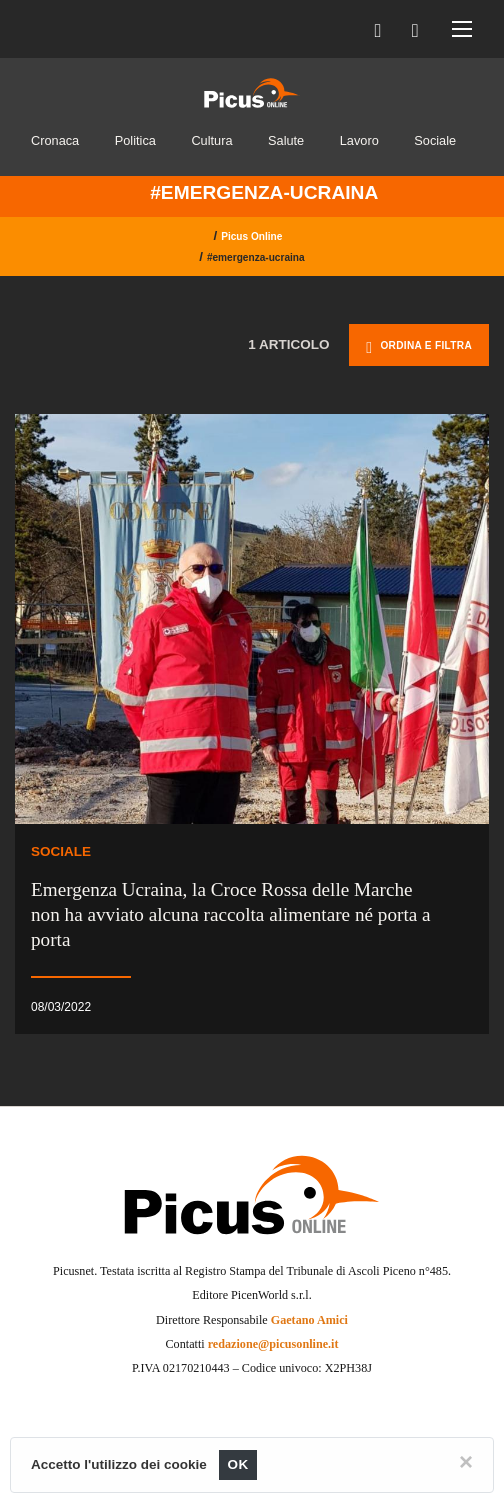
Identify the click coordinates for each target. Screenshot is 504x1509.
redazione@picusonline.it (273, 1344)
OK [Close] (238, 1464)
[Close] (466, 1462)
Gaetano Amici (309, 1320)
